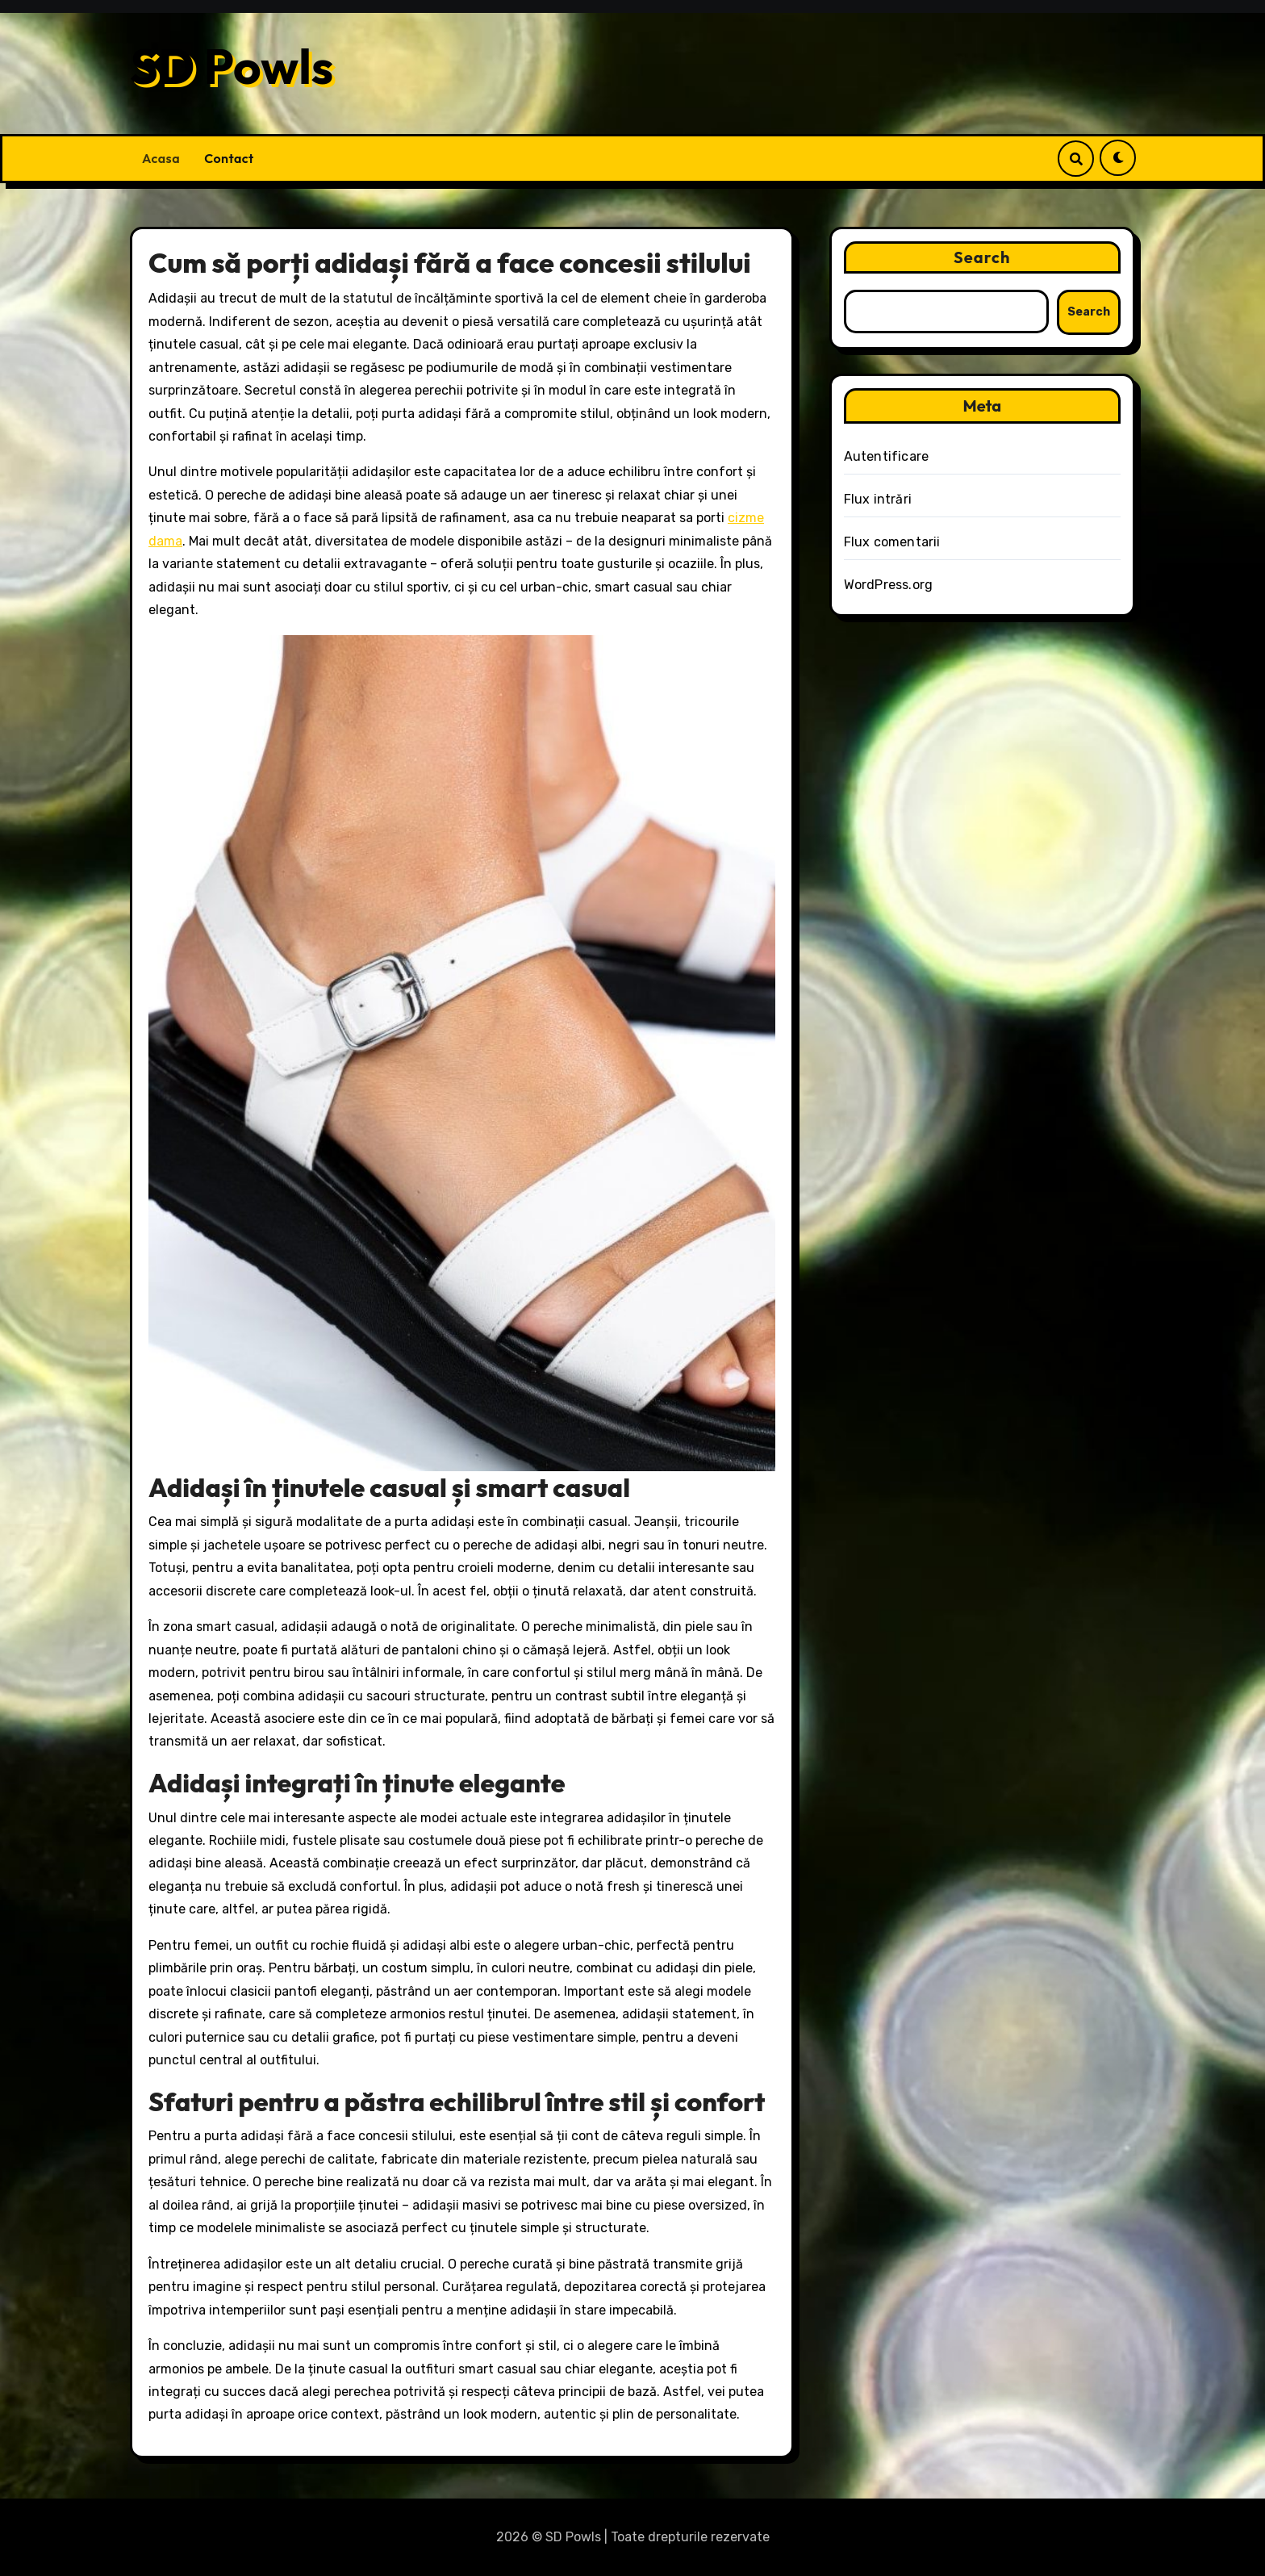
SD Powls (231, 66)
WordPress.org (888, 584)
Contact (229, 158)
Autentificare (886, 456)
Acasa (161, 158)
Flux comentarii (892, 542)
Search (982, 257)
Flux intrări (878, 499)
